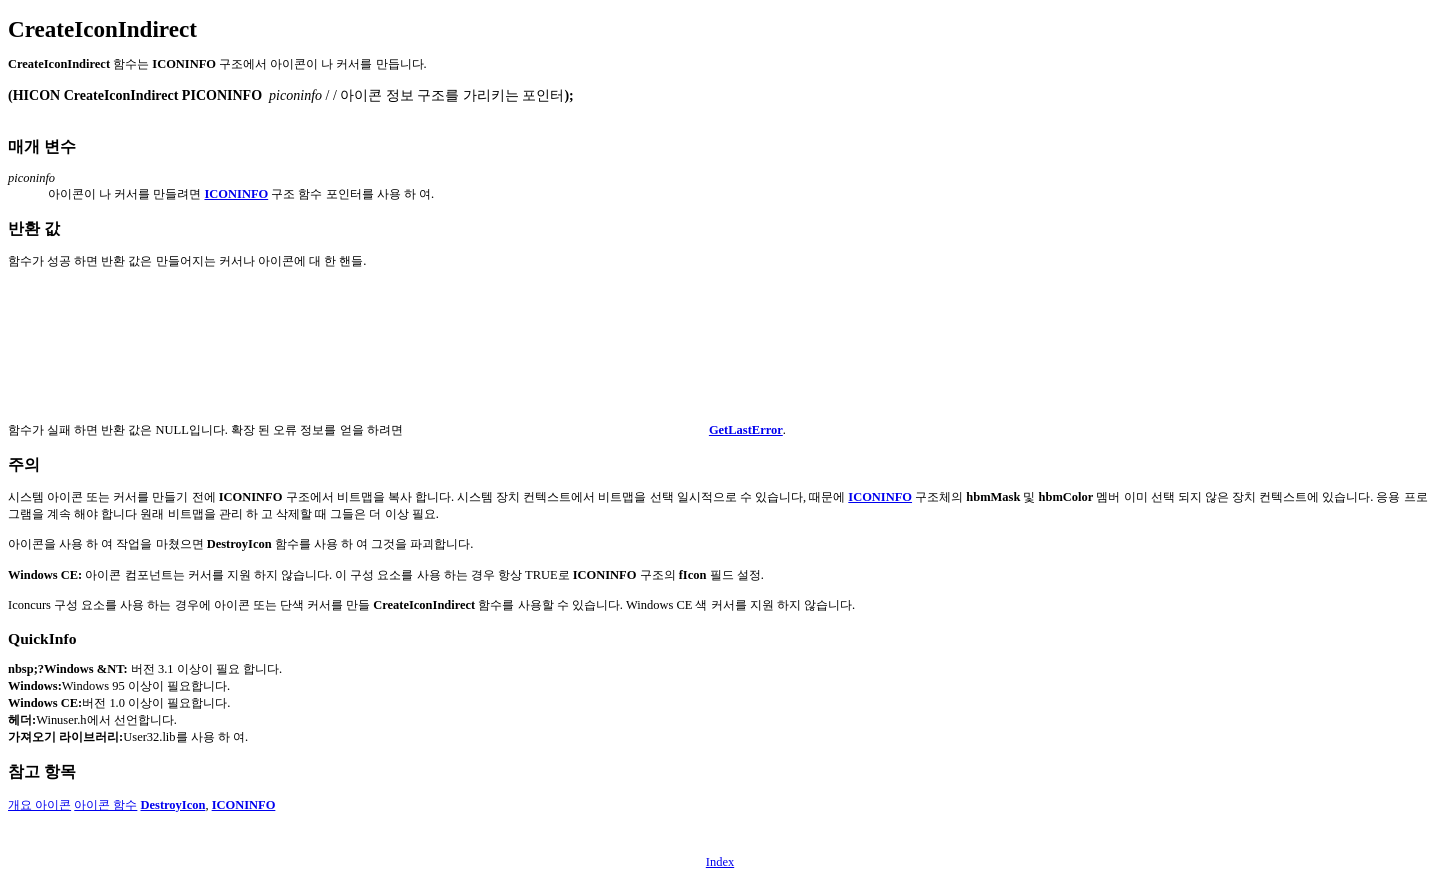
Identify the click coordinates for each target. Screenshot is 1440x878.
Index (720, 862)
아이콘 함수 (105, 805)
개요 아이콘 (39, 805)
